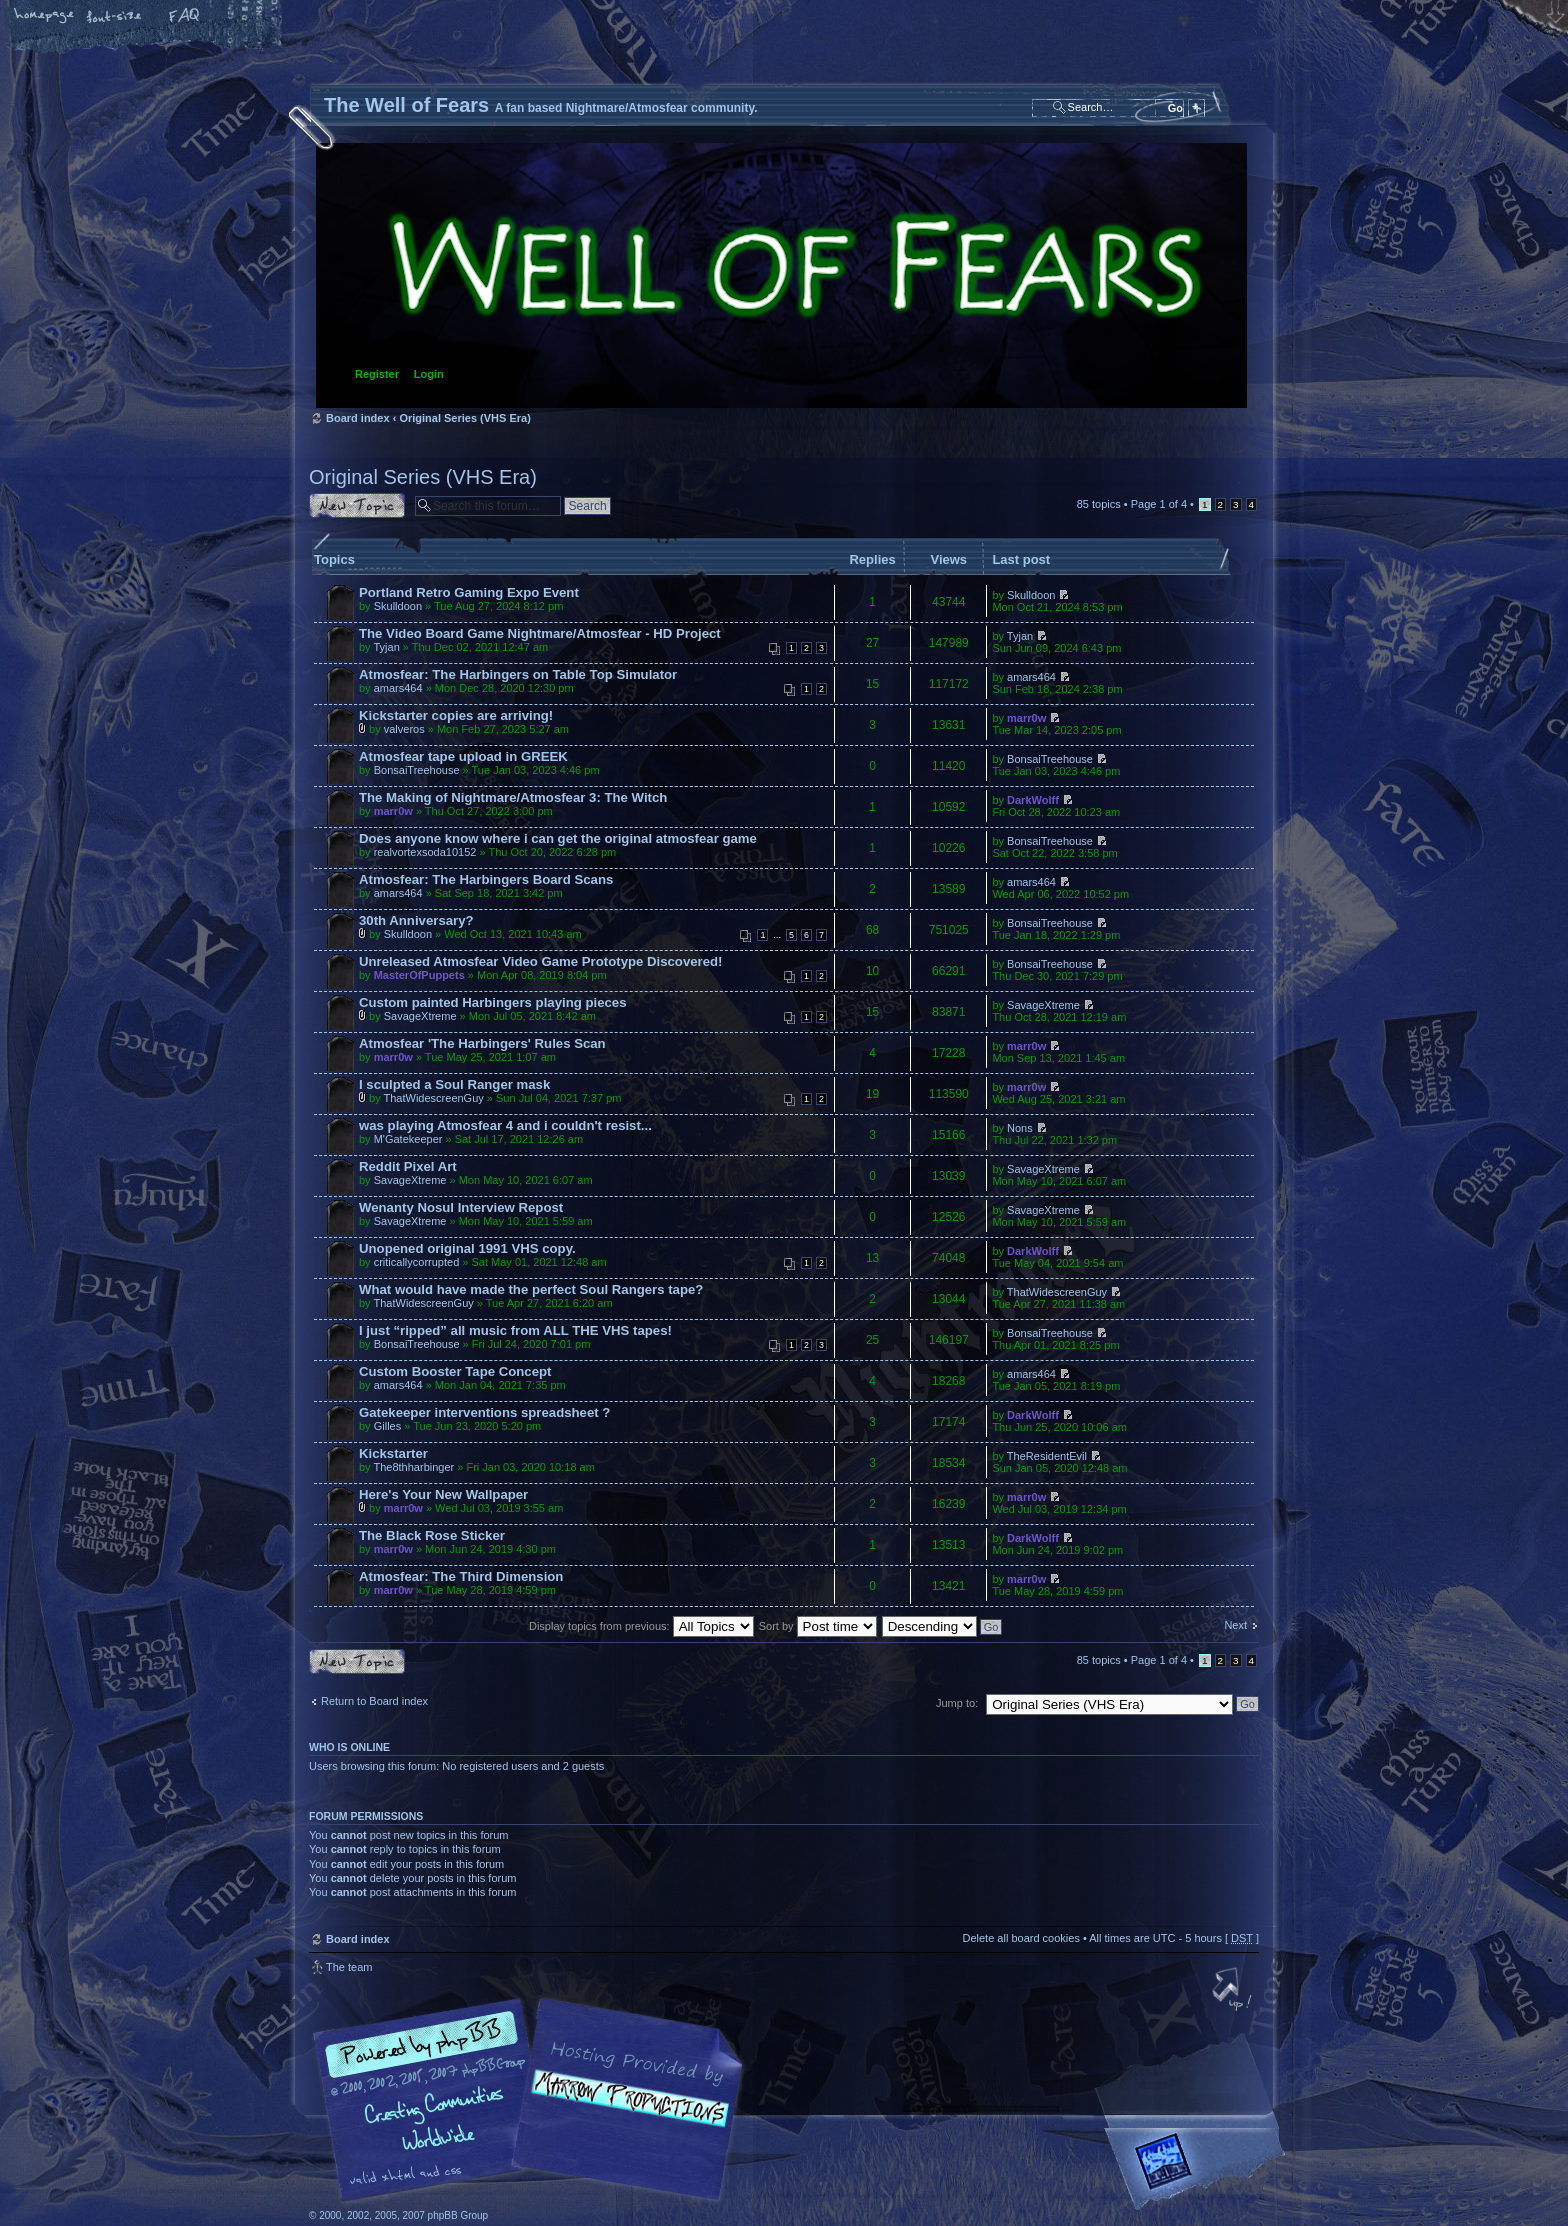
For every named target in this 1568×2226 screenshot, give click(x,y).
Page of (1159, 504)
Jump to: (957, 1703)
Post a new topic (357, 505)
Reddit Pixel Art (408, 1166)
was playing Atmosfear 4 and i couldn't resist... (505, 1125)
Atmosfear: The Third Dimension (461, 1576)
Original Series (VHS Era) (464, 418)
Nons (1020, 1128)
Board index (781, 275)
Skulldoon (398, 606)
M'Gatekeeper (408, 1139)
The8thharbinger (413, 1467)
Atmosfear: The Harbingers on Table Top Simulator (518, 674)
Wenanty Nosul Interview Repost (461, 1207)
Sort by (818, 1626)
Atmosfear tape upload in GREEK (463, 756)
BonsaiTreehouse (417, 770)
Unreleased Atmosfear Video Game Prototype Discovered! (541, 961)
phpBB (534, 2100)
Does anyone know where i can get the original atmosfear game (558, 838)
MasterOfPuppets (419, 975)
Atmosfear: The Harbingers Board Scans (486, 879)
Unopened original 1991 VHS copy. (467, 1248)
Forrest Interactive (1199, 2169)
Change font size (115, 17)
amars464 (398, 688)
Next (1235, 1625)
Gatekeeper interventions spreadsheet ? (484, 1412)
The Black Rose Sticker (432, 1535)
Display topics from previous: (641, 1626)
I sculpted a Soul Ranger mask (454, 1084)
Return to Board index (374, 1701)
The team (349, 1967)
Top (1234, 1991)
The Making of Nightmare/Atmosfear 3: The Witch (513, 797)
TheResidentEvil (1047, 1456)
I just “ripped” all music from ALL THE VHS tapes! (515, 1330)
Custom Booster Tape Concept (455, 1371)
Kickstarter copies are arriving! (456, 715)
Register (377, 374)
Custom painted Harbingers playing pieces (492, 1002)
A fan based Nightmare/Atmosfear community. (624, 2113)
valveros (404, 729)
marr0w (1026, 718)
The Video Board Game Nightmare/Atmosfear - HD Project (540, 633)
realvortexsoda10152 (425, 852)
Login (429, 374)
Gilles (388, 1426)
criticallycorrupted (417, 1262)
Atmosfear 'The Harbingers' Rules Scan (482, 1043)
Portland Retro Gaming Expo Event (469, 592)
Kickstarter (393, 1453)
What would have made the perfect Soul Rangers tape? (531, 1289)
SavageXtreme (420, 1016)
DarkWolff (1033, 800)
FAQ (185, 17)
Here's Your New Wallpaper (443, 1494)
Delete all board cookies (1020, 1938)
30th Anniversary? (416, 920)
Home (45, 17)
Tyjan (386, 647)
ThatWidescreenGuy (434, 1098)
